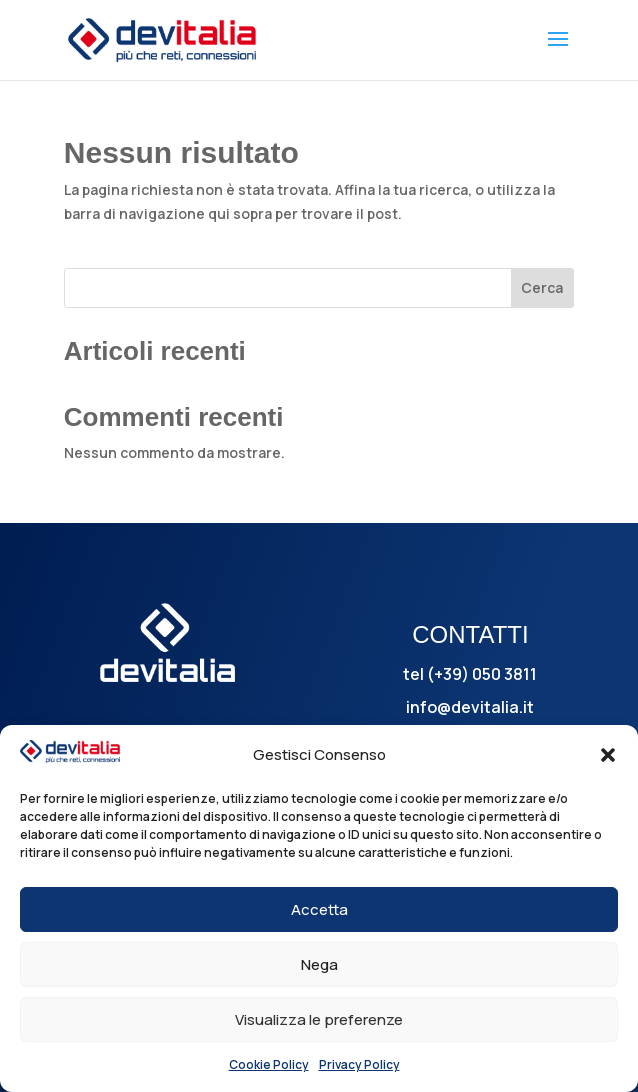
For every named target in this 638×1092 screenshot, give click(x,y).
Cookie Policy (269, 1064)
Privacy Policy (359, 1064)
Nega (319, 964)
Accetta (319, 909)
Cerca (542, 287)
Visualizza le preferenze (319, 1019)
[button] (608, 755)
